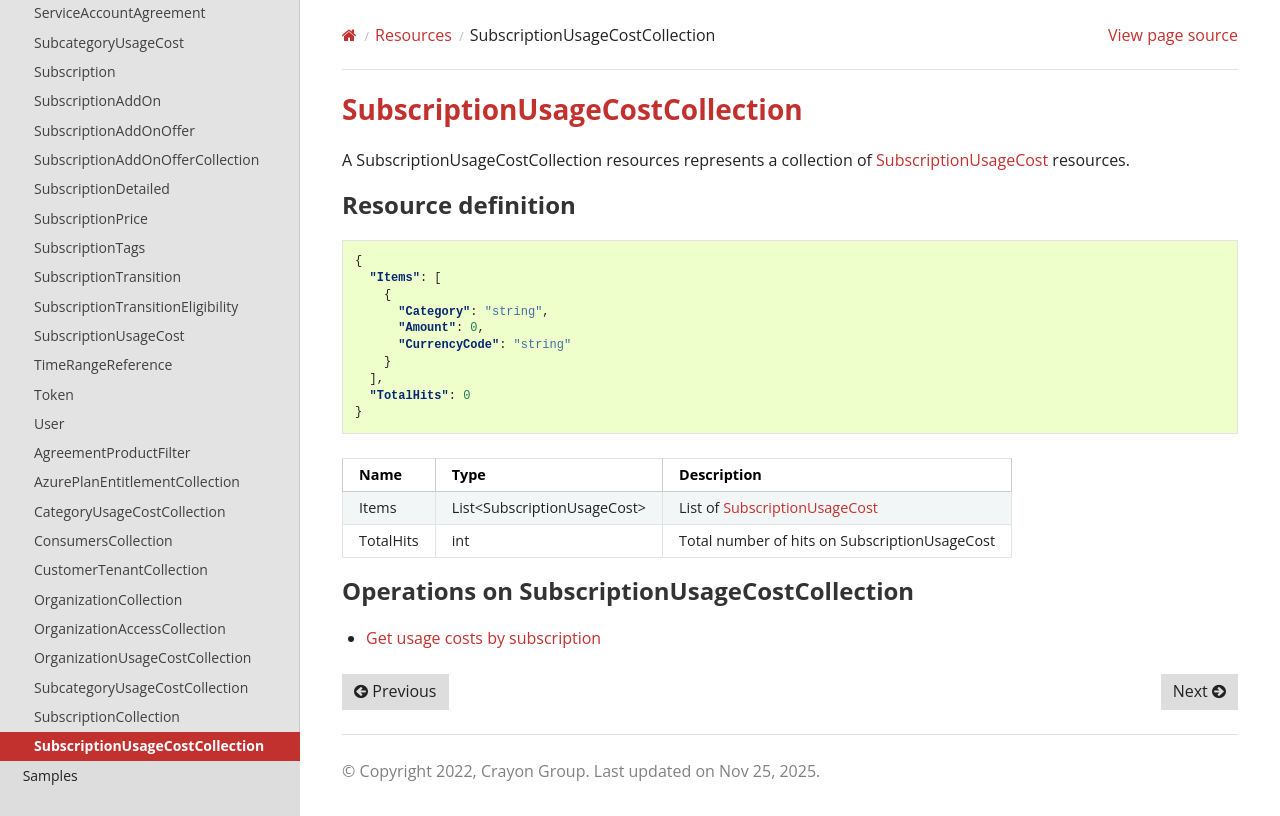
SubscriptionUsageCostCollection (149, 745)
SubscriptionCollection (107, 716)
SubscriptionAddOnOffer (114, 130)
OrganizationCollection (108, 599)
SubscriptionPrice (91, 218)
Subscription (75, 71)
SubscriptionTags (89, 247)
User (49, 423)
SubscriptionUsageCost (109, 335)
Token (54, 394)
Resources (413, 35)
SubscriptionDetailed (102, 188)
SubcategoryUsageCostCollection (141, 687)
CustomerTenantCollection (121, 569)
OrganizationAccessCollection (130, 628)
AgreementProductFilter (112, 452)
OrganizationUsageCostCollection (142, 657)
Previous (395, 691)
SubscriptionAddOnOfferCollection (146, 159)
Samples (50, 775)
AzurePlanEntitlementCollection (137, 481)
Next (1199, 691)
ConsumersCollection (103, 540)
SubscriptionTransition (107, 276)
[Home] (349, 35)
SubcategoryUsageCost (109, 42)
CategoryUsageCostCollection (130, 511)
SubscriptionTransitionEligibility (136, 306)
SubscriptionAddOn (97, 100)
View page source (1173, 35)
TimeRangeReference (103, 364)
